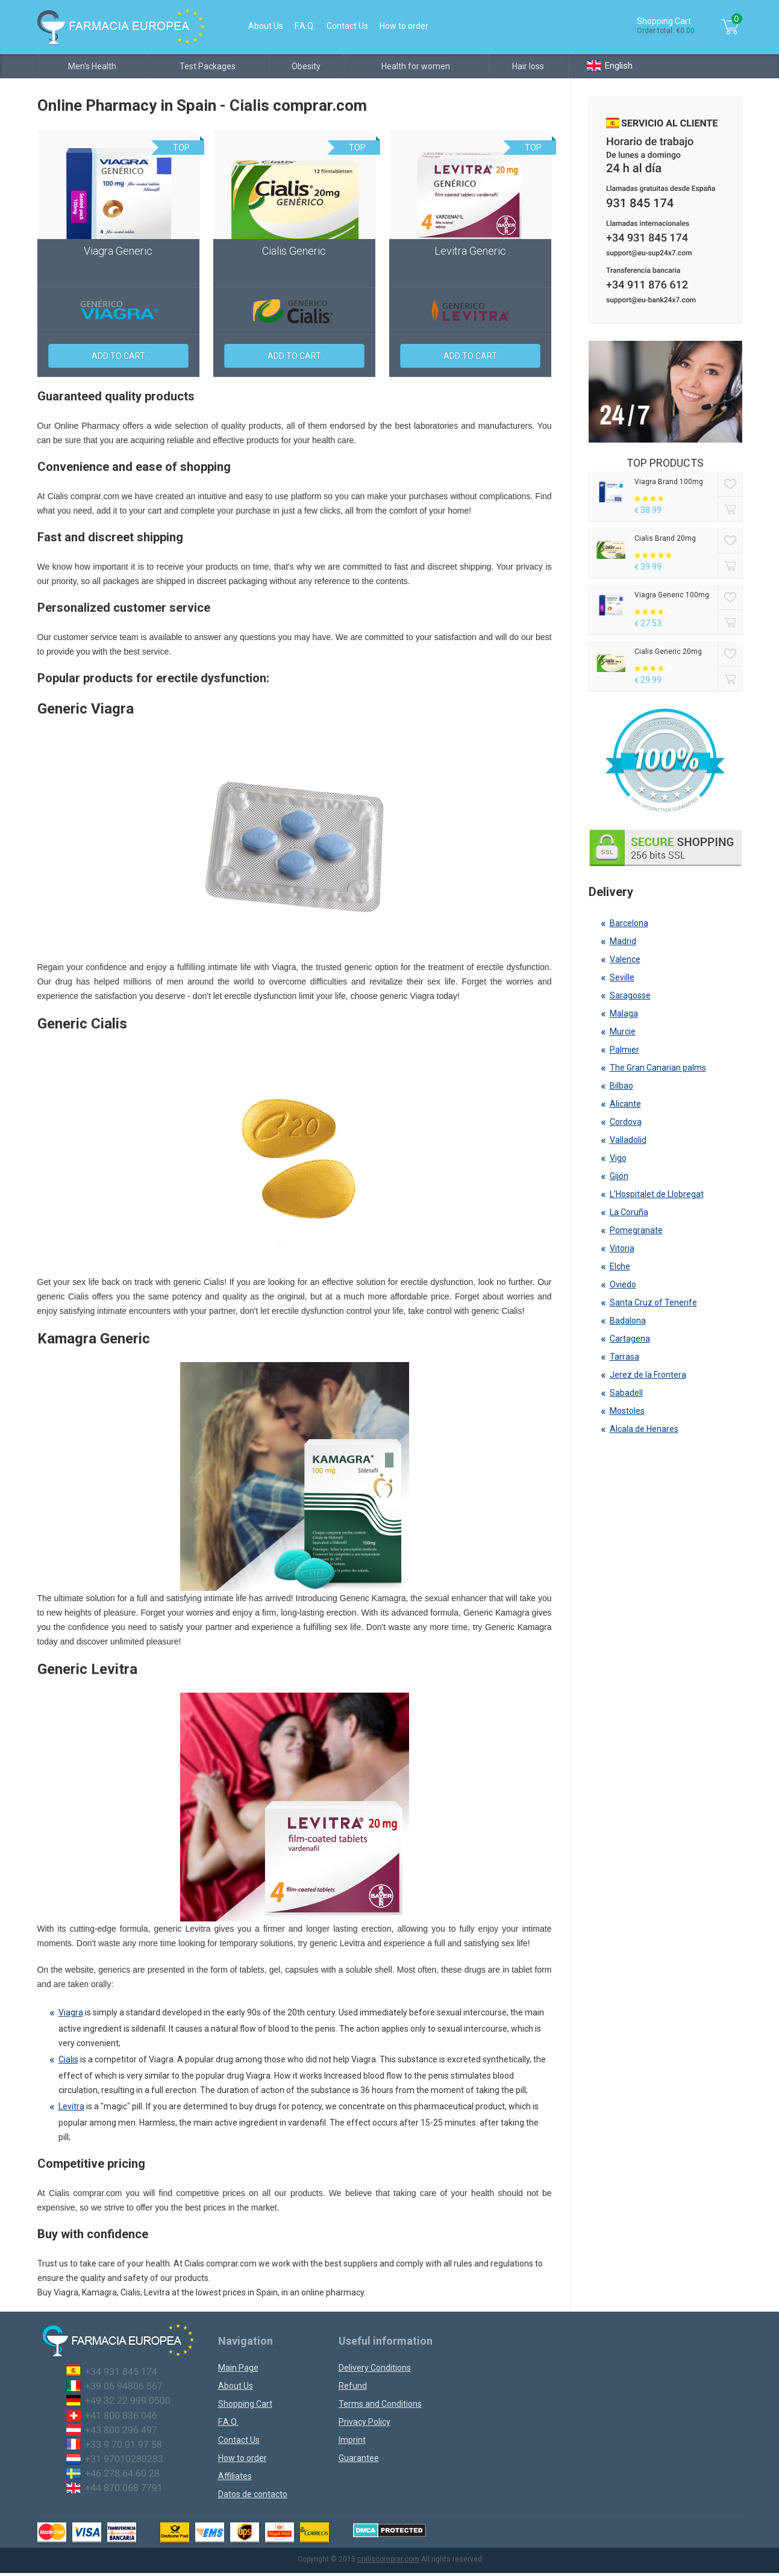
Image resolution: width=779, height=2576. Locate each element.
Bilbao (621, 1085)
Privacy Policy (364, 2422)
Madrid (623, 941)
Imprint (352, 2440)
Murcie (623, 1031)
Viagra (70, 2012)
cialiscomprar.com (388, 2559)
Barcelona (629, 923)
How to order (404, 26)
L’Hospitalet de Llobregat (657, 1194)
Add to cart (118, 356)
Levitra (71, 2106)
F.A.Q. (305, 26)
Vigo (618, 1158)
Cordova (626, 1122)
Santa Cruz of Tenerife (653, 1302)
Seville (622, 977)
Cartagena (630, 1338)
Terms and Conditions (380, 2404)
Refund (353, 2386)
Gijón (619, 1176)
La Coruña (629, 1212)
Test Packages (208, 66)
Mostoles (627, 1411)
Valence (625, 959)
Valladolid (628, 1140)
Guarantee (359, 2458)
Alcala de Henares (644, 1429)
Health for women (415, 66)
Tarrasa (624, 1356)
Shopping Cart (245, 2404)
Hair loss (528, 66)
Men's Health (92, 66)
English (610, 65)
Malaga (624, 1013)
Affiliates (235, 2476)
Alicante (625, 1104)
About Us (265, 26)
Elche (620, 1266)
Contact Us (347, 26)
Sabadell (626, 1393)
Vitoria (622, 1248)
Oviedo (623, 1284)
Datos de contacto (252, 2494)
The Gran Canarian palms (658, 1067)
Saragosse (630, 995)
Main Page (238, 2367)
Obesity (306, 66)
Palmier (624, 1049)
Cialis (68, 2059)
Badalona (628, 1320)
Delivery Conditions (375, 2367)
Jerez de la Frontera (648, 1375)
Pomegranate (636, 1230)
